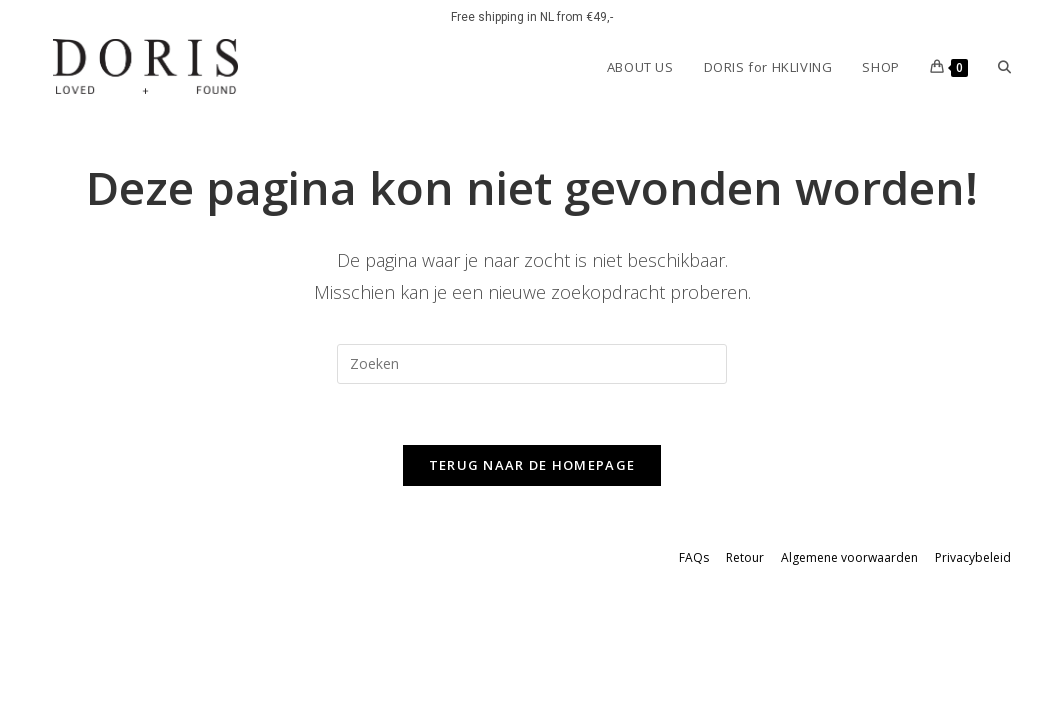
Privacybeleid (973, 557)
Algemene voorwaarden (849, 557)
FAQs (694, 557)
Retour (745, 557)
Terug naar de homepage (532, 465)
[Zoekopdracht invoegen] (532, 364)
